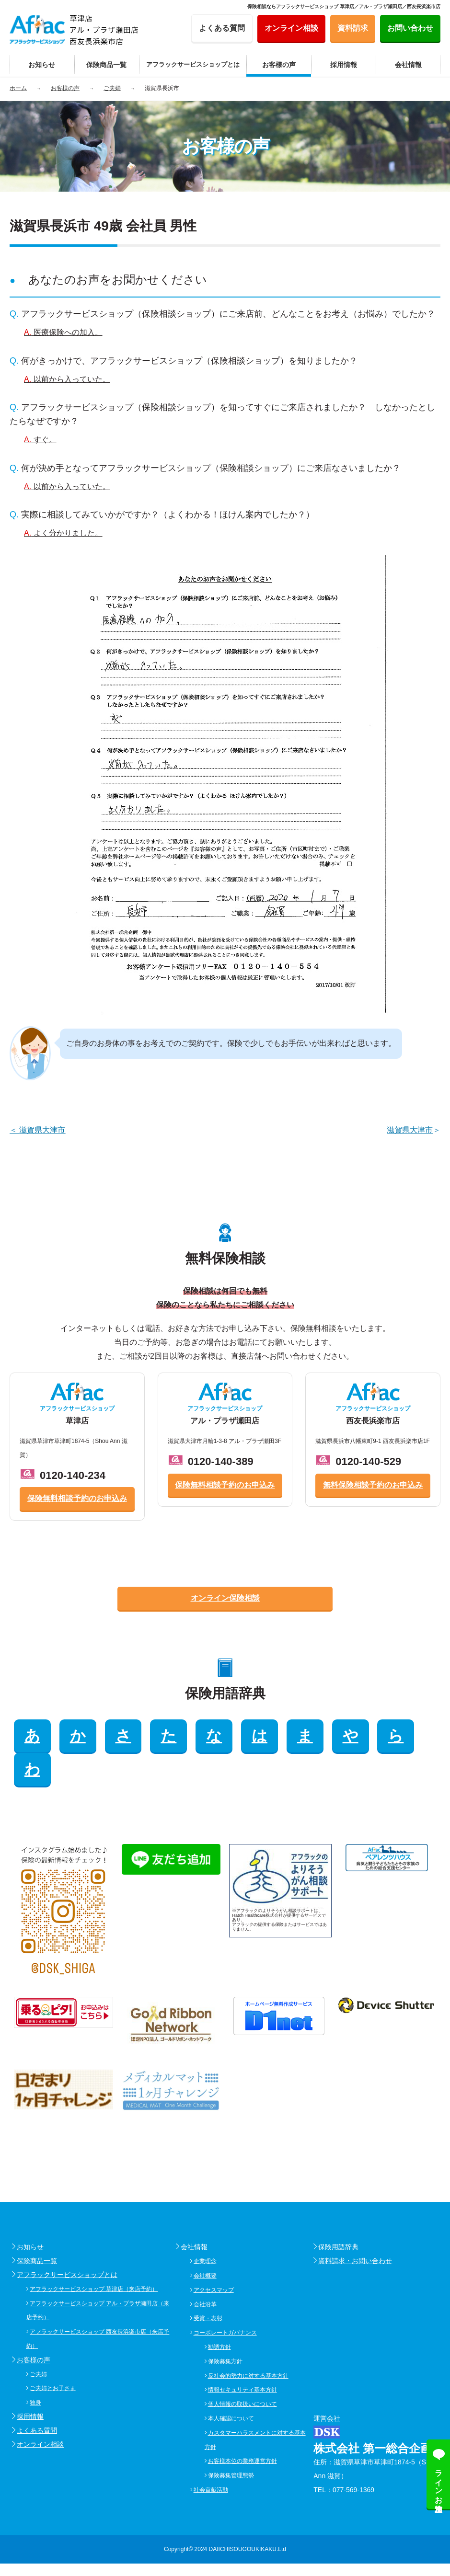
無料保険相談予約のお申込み (373, 1485)
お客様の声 (33, 2326)
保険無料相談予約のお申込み (77, 1498)
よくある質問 (37, 2396)
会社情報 (194, 2213)
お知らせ (30, 2213)
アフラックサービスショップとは (67, 2240)
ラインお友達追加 (439, 2482)
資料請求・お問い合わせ (355, 2227)
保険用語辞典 (338, 2213)
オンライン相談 (40, 2410)
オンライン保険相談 (225, 1598)
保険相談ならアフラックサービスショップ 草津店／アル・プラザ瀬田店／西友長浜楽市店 (343, 6)
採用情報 (30, 2382)
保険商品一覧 (37, 2227)
